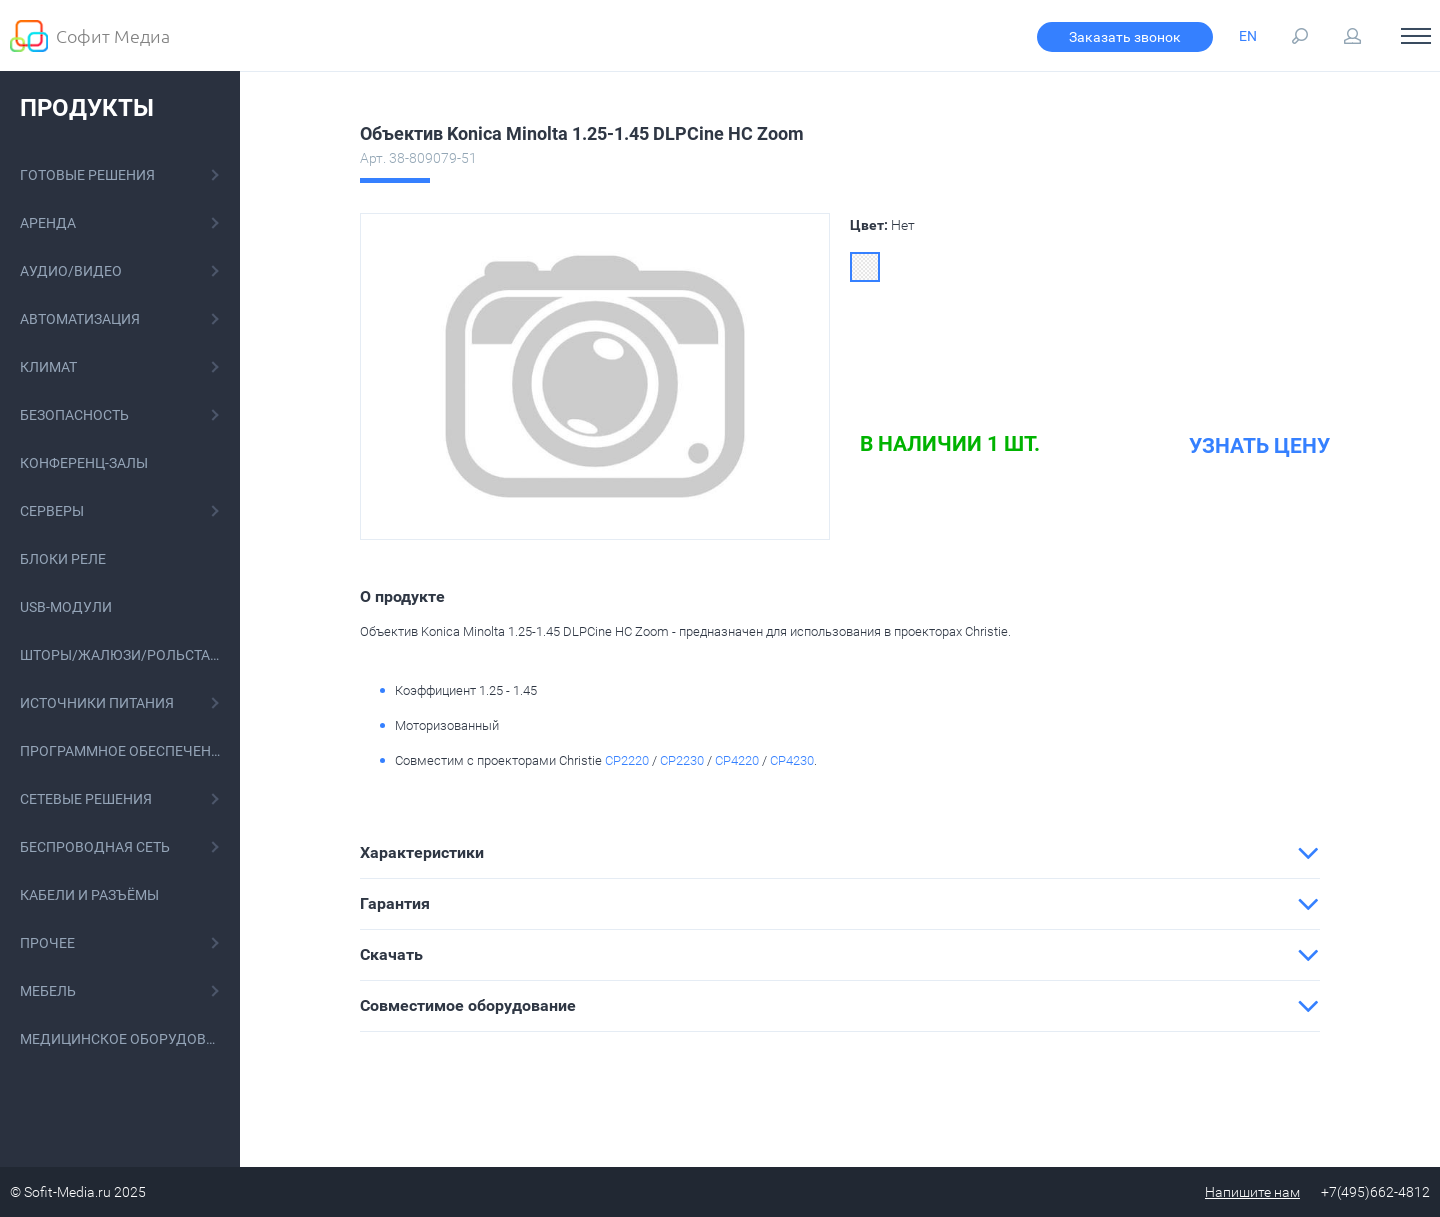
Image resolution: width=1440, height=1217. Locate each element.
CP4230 (792, 760)
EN (1248, 36)
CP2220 (627, 760)
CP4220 (737, 760)
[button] (840, 853)
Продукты (87, 108)
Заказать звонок (1125, 37)
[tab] (840, 853)
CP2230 (682, 760)
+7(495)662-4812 (1375, 1192)
